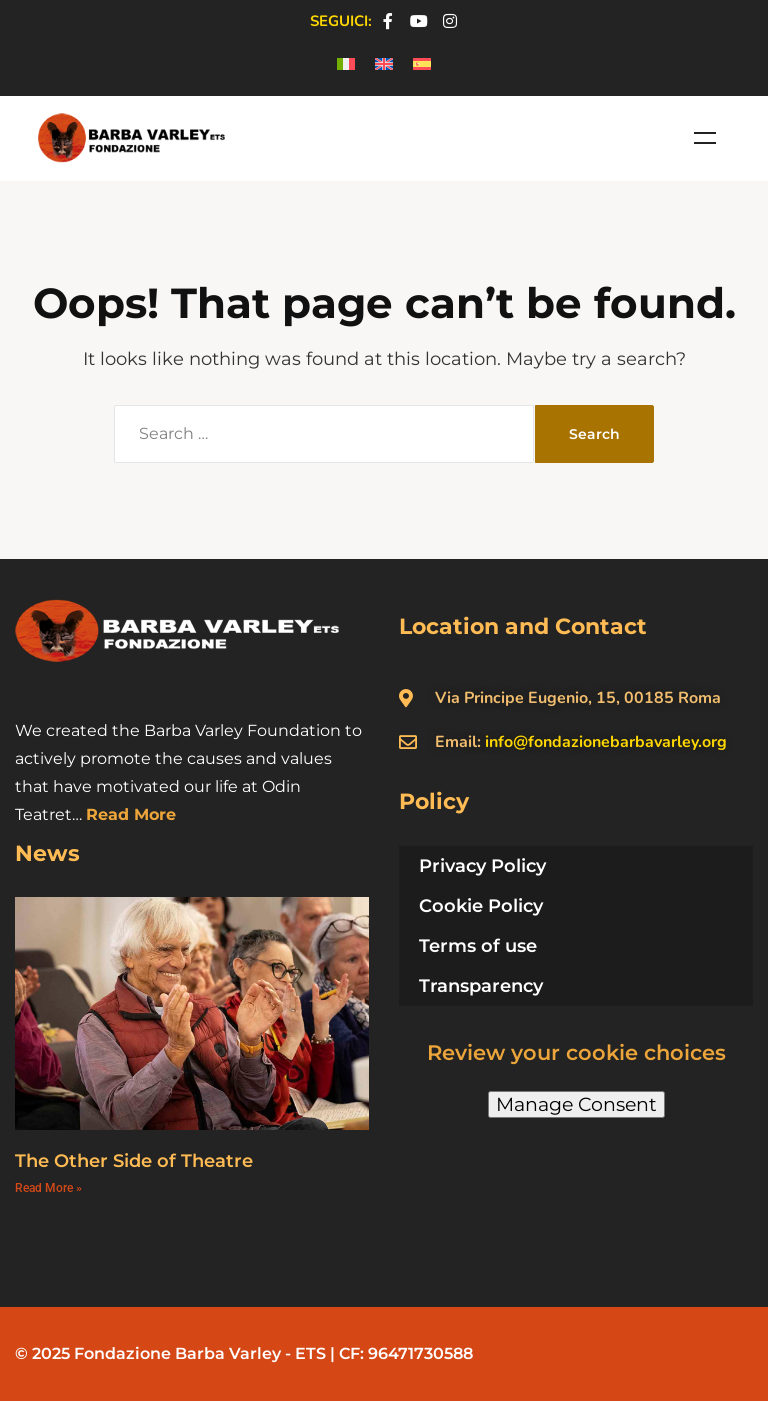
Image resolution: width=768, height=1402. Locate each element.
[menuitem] (346, 64)
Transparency (481, 986)
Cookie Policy (481, 906)
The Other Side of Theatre (134, 1161)
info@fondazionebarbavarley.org (606, 742)
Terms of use (478, 946)
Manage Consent (576, 1104)
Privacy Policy (482, 866)
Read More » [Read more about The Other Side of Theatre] (48, 1188)
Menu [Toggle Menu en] (705, 138)
